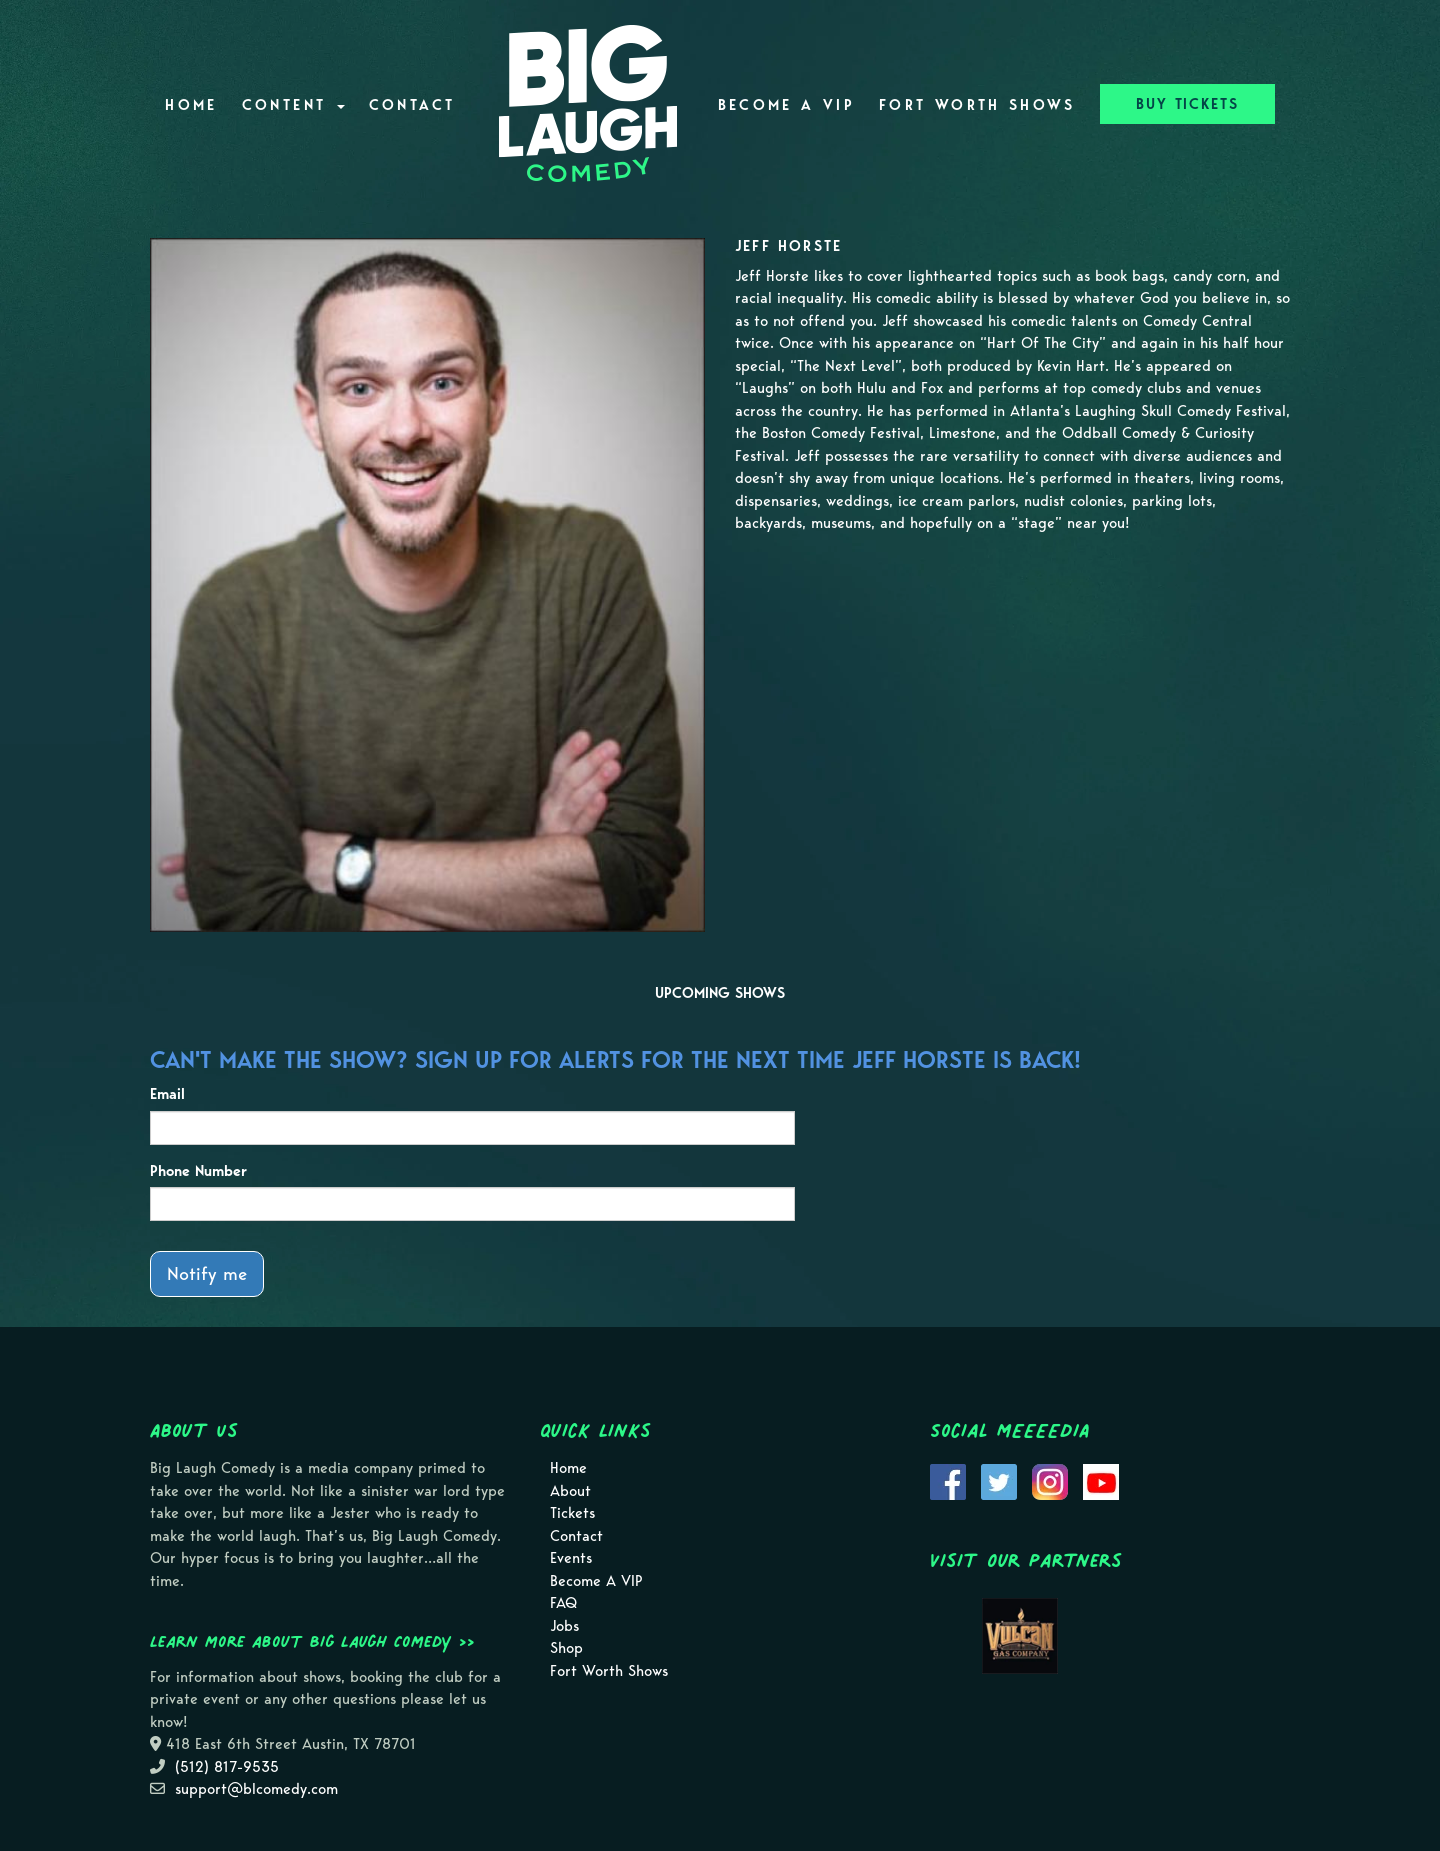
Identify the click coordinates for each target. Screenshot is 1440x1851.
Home (191, 105)
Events (571, 1558)
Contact (412, 105)
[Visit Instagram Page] (1050, 1481)
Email (167, 1094)
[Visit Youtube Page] (1101, 1481)
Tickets (572, 1513)
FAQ (563, 1603)
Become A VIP (786, 105)
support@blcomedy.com (256, 1789)
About (570, 1491)
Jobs (564, 1626)
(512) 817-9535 (227, 1767)
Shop (566, 1648)
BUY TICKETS (1187, 104)
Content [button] (293, 105)
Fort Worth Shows (977, 105)
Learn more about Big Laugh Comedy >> (312, 1641)
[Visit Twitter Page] (999, 1481)
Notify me (207, 1273)
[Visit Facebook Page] (948, 1481)
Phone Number (198, 1171)
